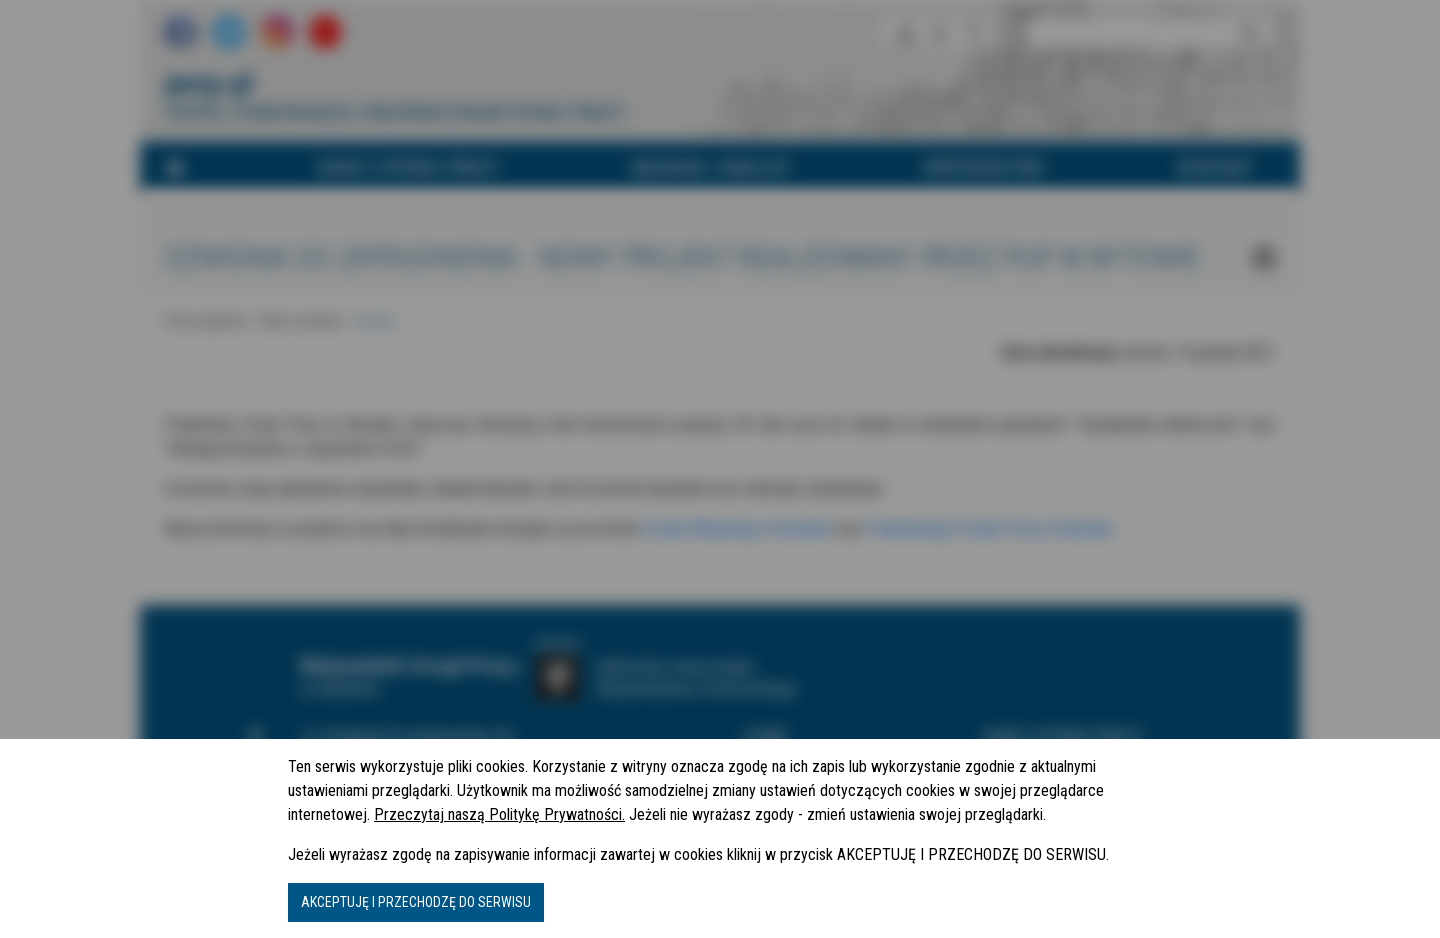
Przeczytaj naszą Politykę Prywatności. (499, 814)
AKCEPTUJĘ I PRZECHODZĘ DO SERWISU (416, 902)
